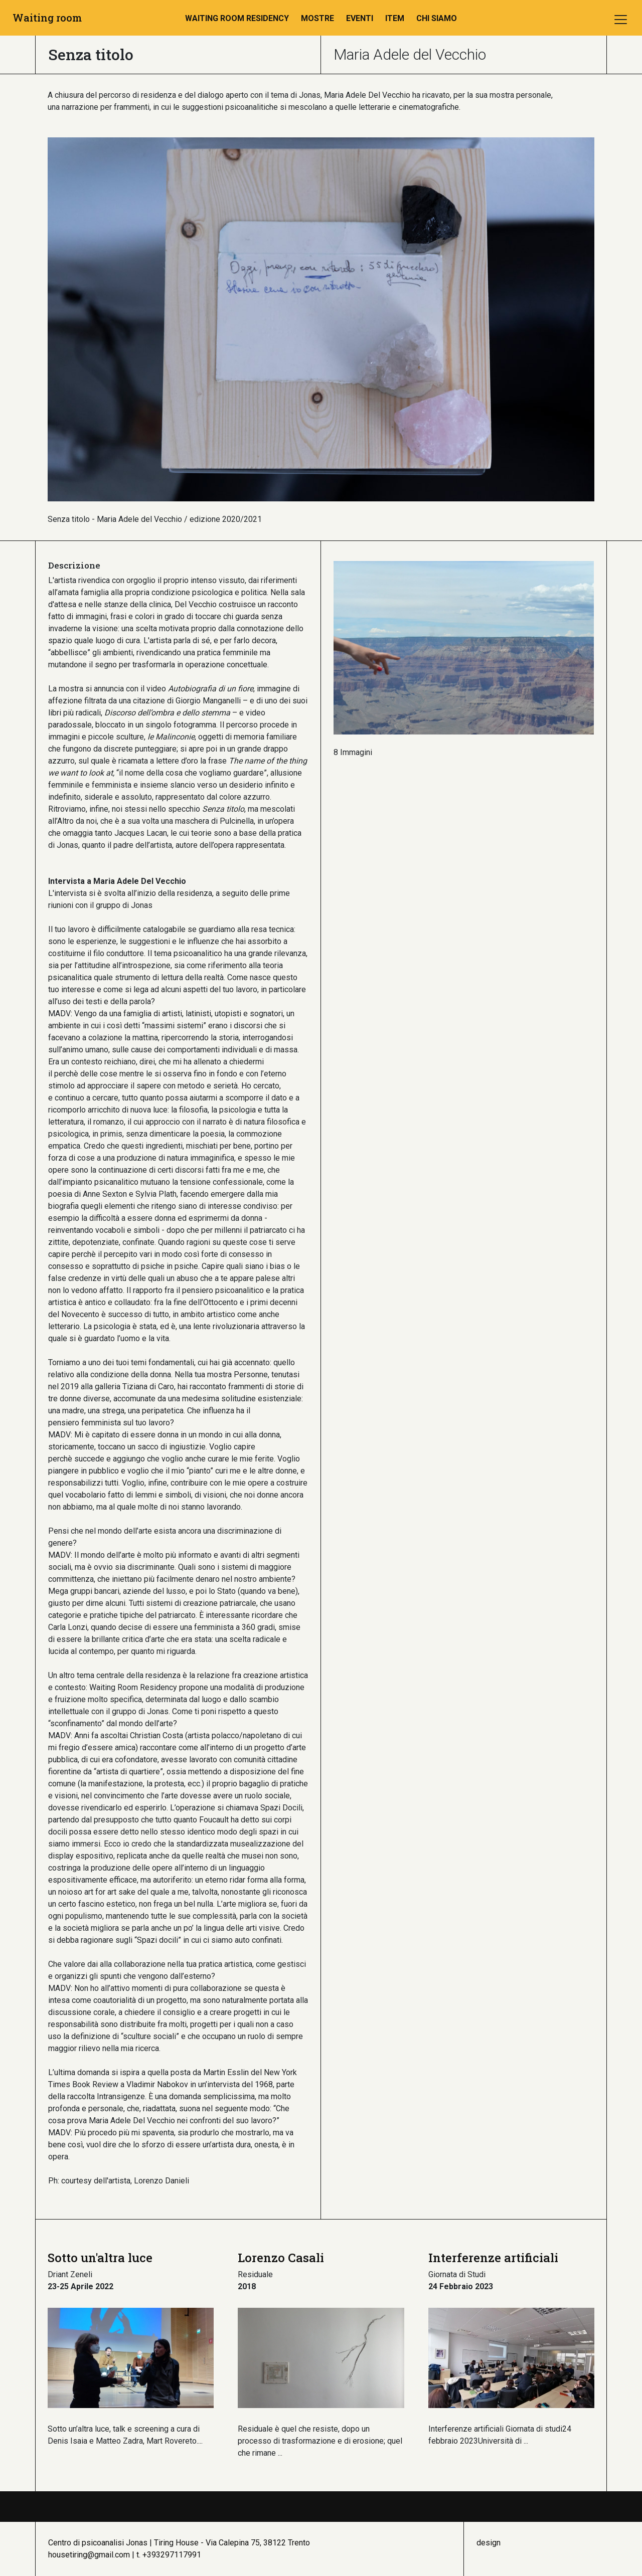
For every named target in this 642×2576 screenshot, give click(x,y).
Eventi (359, 18)
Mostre (317, 18)
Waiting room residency (237, 18)
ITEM (394, 18)
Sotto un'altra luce (100, 2258)
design (488, 2542)
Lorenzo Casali (281, 2258)
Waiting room (47, 17)
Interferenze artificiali (493, 2258)
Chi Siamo (436, 18)
